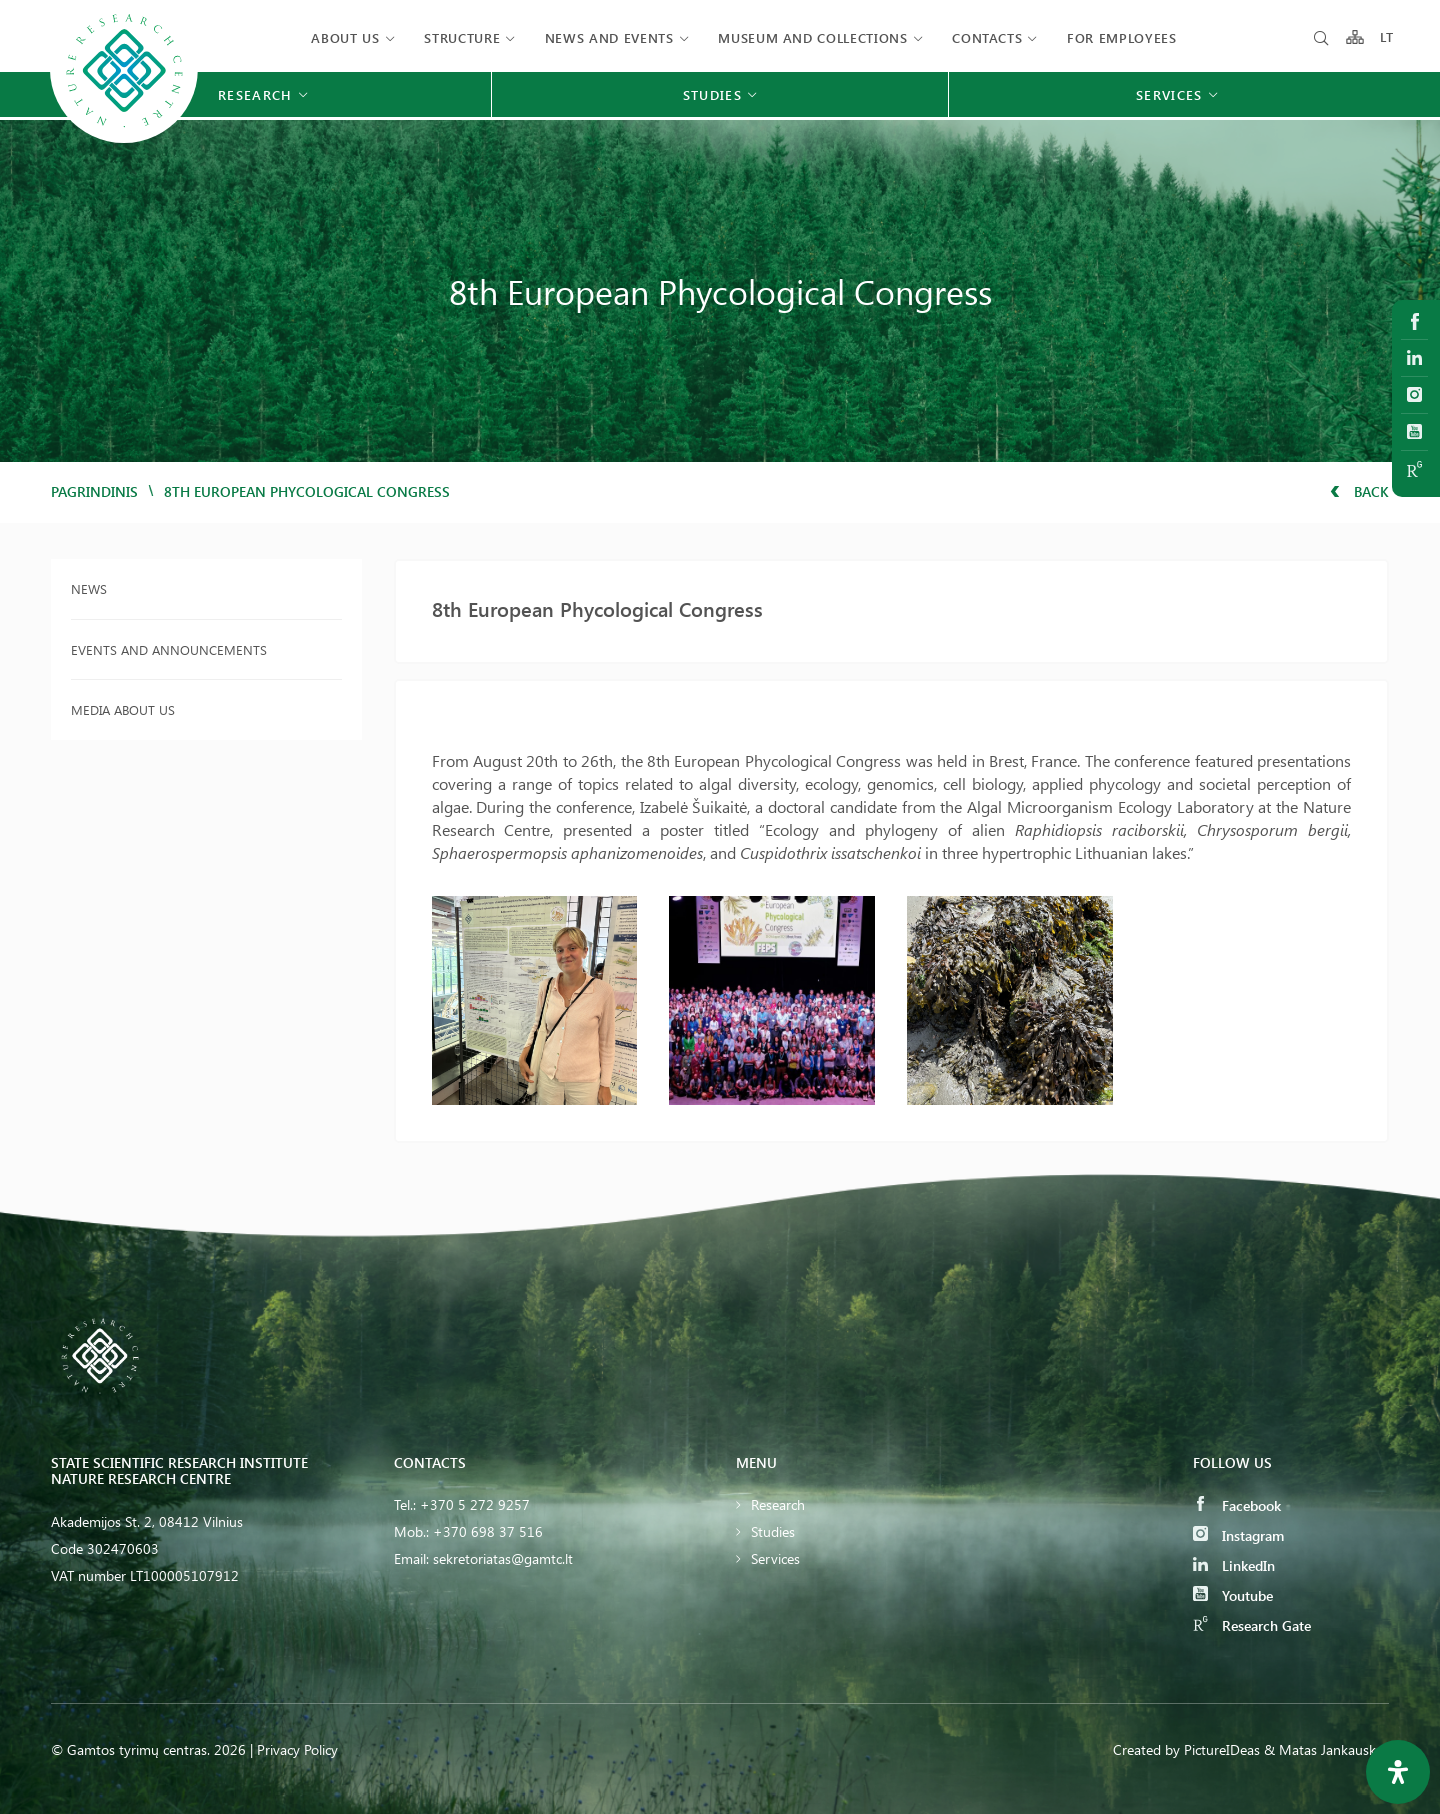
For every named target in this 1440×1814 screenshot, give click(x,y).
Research (778, 1504)
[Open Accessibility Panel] (1398, 1772)
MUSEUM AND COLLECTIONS (812, 37)
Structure (462, 37)
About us (345, 37)
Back (1359, 491)
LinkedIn (1234, 1565)
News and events (609, 37)
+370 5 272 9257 (475, 1504)
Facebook (1237, 1505)
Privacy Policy (297, 1749)
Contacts (987, 37)
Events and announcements (169, 649)
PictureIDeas (1222, 1749)
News (89, 588)
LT (1387, 37)
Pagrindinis (94, 491)
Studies (773, 1531)
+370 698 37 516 (488, 1531)
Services (775, 1558)
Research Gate (1252, 1625)
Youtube (1233, 1595)
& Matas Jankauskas (1326, 1749)
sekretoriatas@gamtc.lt (503, 1558)
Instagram (1238, 1535)
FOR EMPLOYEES (1121, 37)
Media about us (123, 709)
